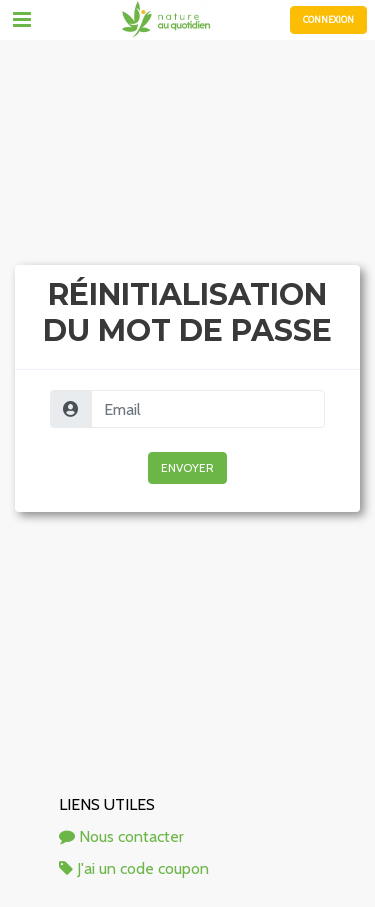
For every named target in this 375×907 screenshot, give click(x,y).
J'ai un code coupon (134, 868)
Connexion (328, 19)
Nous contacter (121, 836)
